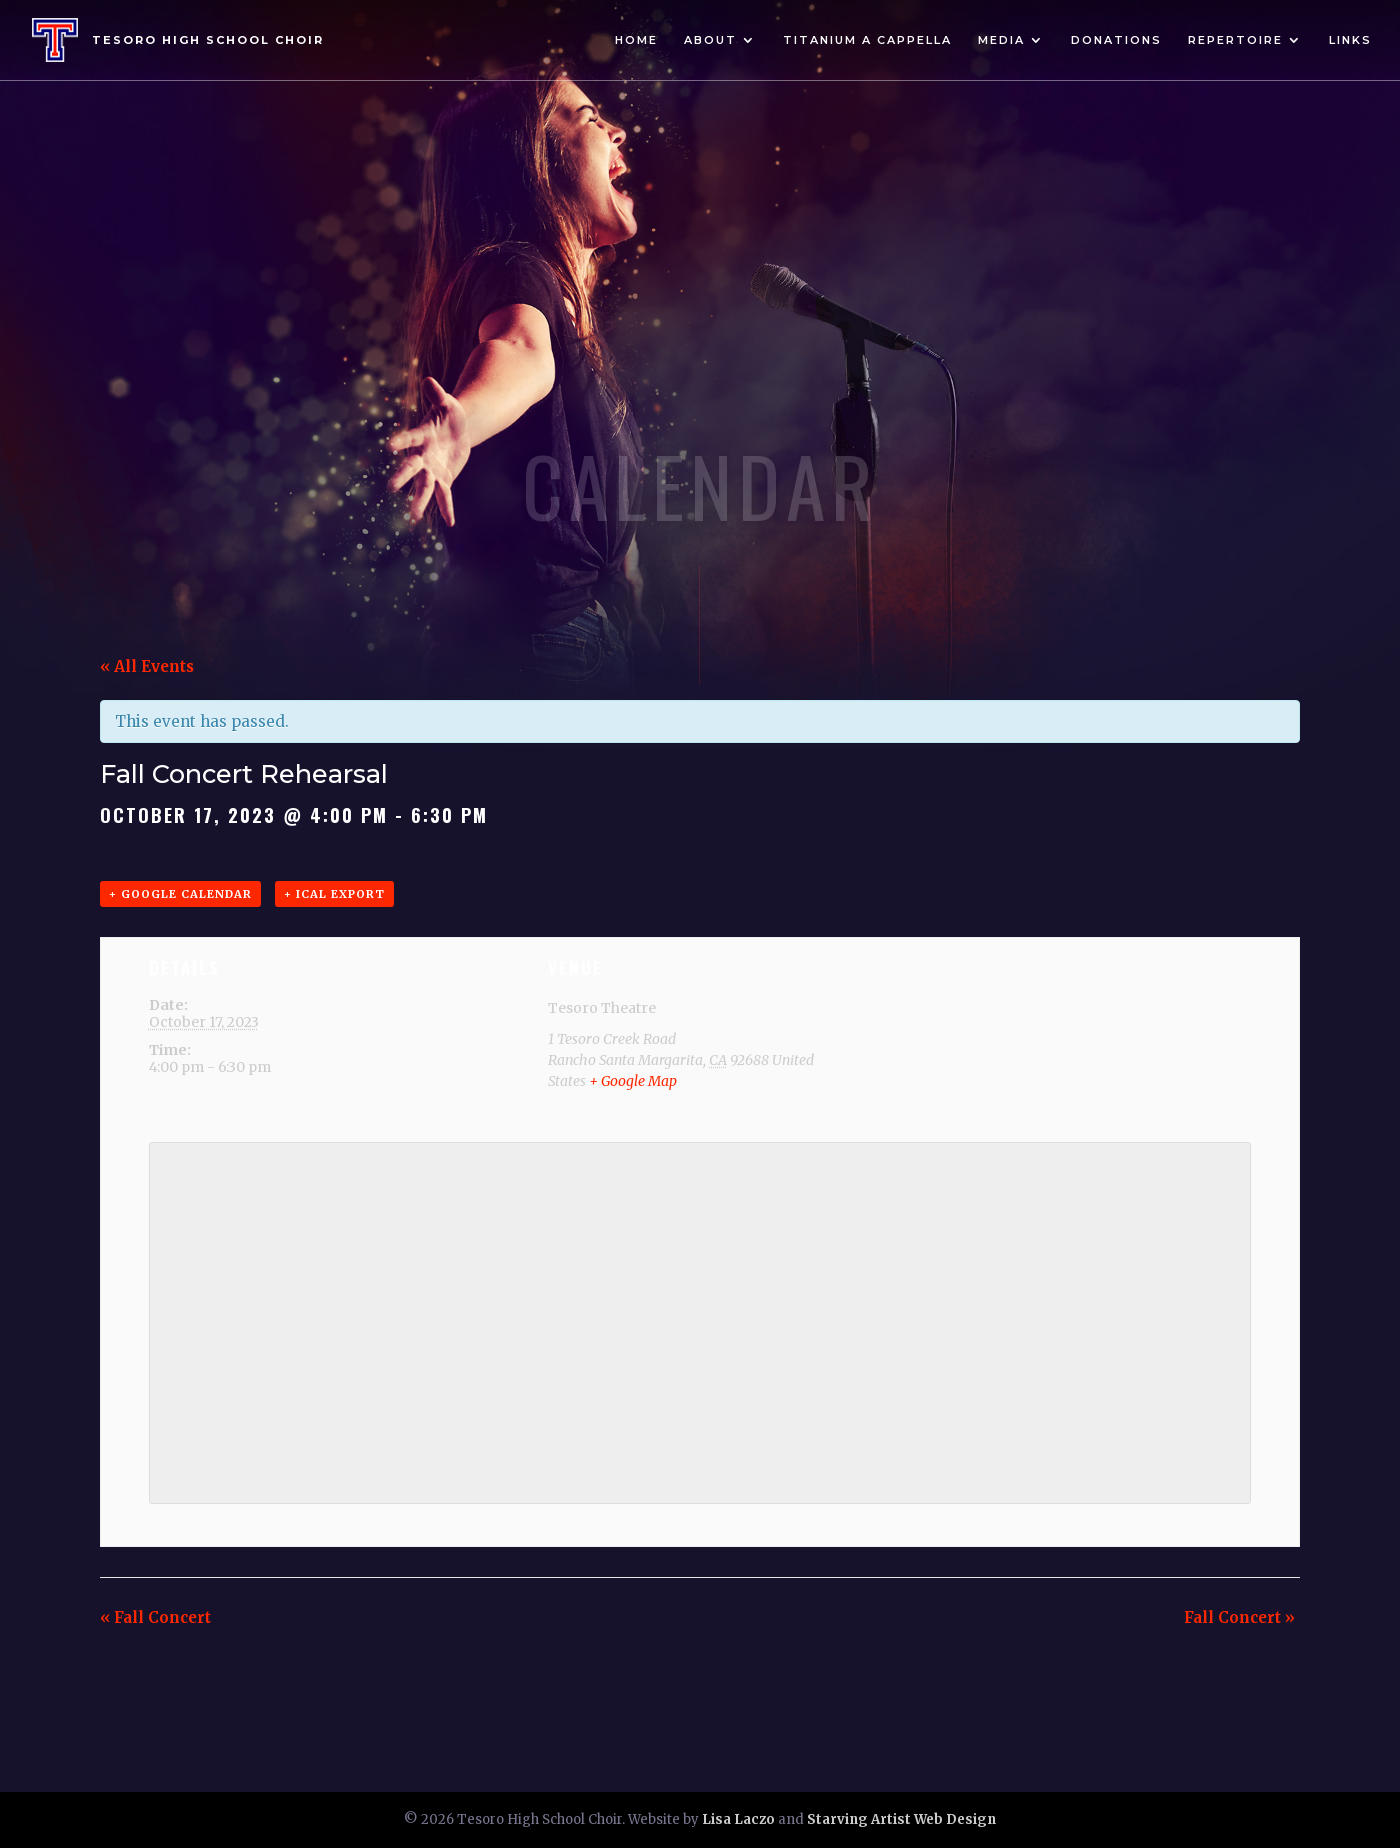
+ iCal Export (334, 894)
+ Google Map (633, 1081)
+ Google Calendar (180, 894)
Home (636, 40)
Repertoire (1235, 40)
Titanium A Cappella (867, 40)
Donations (1116, 40)
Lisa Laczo (738, 1819)
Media (1001, 40)
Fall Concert (155, 1617)
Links (1350, 40)
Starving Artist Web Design (901, 1819)
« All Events (147, 666)
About (710, 40)
